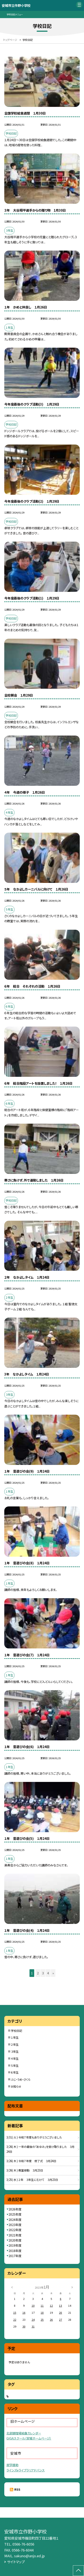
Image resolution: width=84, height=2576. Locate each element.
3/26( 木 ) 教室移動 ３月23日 (24, 2170)
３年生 (15, 2052)
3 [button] (43, 1973)
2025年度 (15, 2214)
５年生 (15, 2066)
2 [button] (38, 1973)
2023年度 (15, 2224)
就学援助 (12, 2465)
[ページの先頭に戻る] (78, 2571)
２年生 (15, 2044)
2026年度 (15, 2209)
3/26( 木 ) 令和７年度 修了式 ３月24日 (31, 2161)
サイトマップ (16, 2561)
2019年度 (15, 2245)
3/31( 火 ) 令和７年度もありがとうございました (34, 2137)
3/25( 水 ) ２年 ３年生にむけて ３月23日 (32, 2180)
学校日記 (16, 2031)
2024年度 (15, 2219)
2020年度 (15, 2240)
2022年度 (15, 2229)
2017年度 (15, 2255)
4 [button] (48, 1973)
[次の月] (72, 2287)
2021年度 (15, 2235)
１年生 (15, 2037)
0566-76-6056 (23, 2544)
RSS (17, 2489)
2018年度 (15, 2250)
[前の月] (11, 2287)
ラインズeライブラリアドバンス (25, 2470)
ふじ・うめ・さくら (20, 2079)
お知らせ (16, 2086)
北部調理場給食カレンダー (23, 2433)
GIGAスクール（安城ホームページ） (28, 2438)
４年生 (15, 2059)
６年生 (15, 2072)
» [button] (53, 1973)
